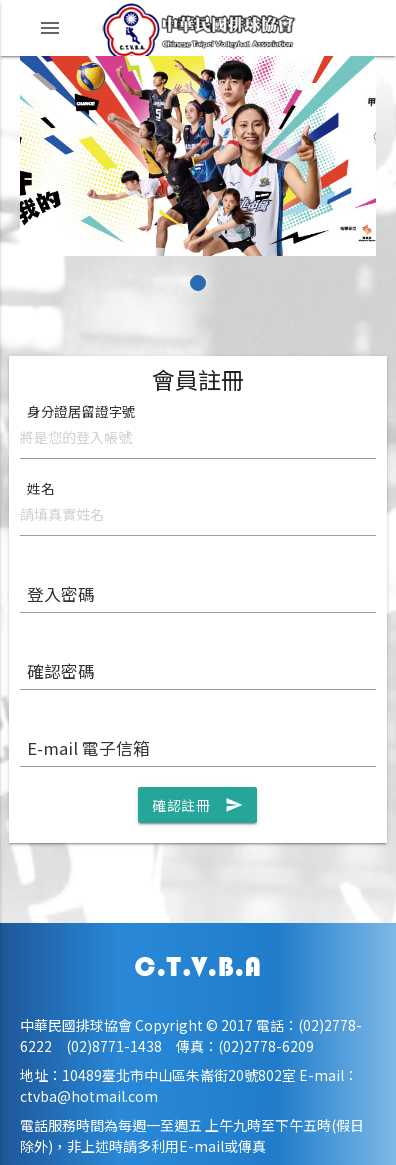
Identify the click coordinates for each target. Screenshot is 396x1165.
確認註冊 (197, 805)
